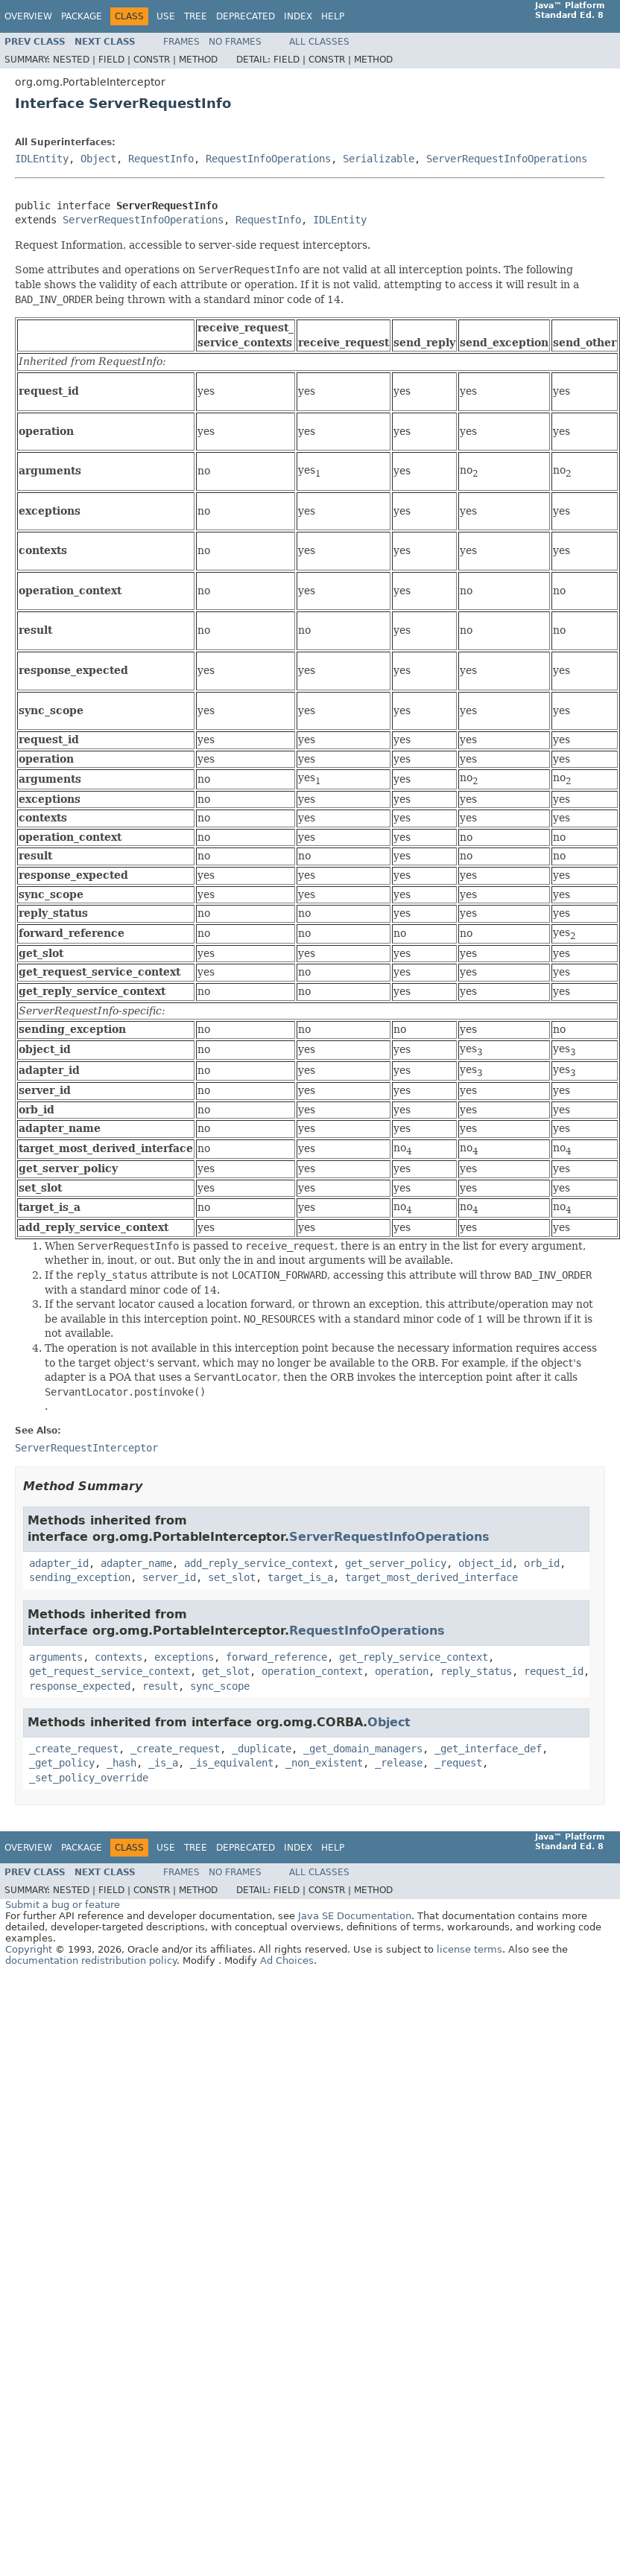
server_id (169, 1577)
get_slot (226, 1671)
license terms (469, 1949)
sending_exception (79, 1577)
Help (332, 16)
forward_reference (276, 1657)
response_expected (79, 1686)
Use (165, 16)
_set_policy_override (88, 1778)
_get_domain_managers (363, 1749)
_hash (121, 1763)
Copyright (28, 1949)
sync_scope (220, 1686)
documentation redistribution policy (91, 1960)
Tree (195, 16)
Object (98, 159)
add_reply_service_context (258, 1563)
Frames (181, 41)
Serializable (378, 159)
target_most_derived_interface (431, 1577)
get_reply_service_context (413, 1657)
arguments (56, 1657)
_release (399, 1763)
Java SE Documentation (354, 1915)
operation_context (312, 1671)
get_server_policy (395, 1563)
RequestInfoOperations (268, 159)
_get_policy (62, 1763)
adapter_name (136, 1563)
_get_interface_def (488, 1749)
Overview (28, 16)
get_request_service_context (109, 1671)
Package (81, 16)
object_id (485, 1563)
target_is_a (300, 1577)
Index (298, 16)
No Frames (235, 41)
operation (401, 1671)
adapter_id (59, 1563)
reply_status (476, 1671)
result (160, 1686)
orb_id (542, 1563)
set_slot (232, 1577)
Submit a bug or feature (62, 1904)
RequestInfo (161, 159)
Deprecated (245, 16)
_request (458, 1763)
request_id (553, 1671)
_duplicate (261, 1749)
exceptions (184, 1657)
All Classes (319, 41)
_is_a (163, 1763)
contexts (118, 1657)
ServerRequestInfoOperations (506, 159)
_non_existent (324, 1763)
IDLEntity (42, 159)
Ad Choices (287, 1960)
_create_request (73, 1749)
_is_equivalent (231, 1763)
